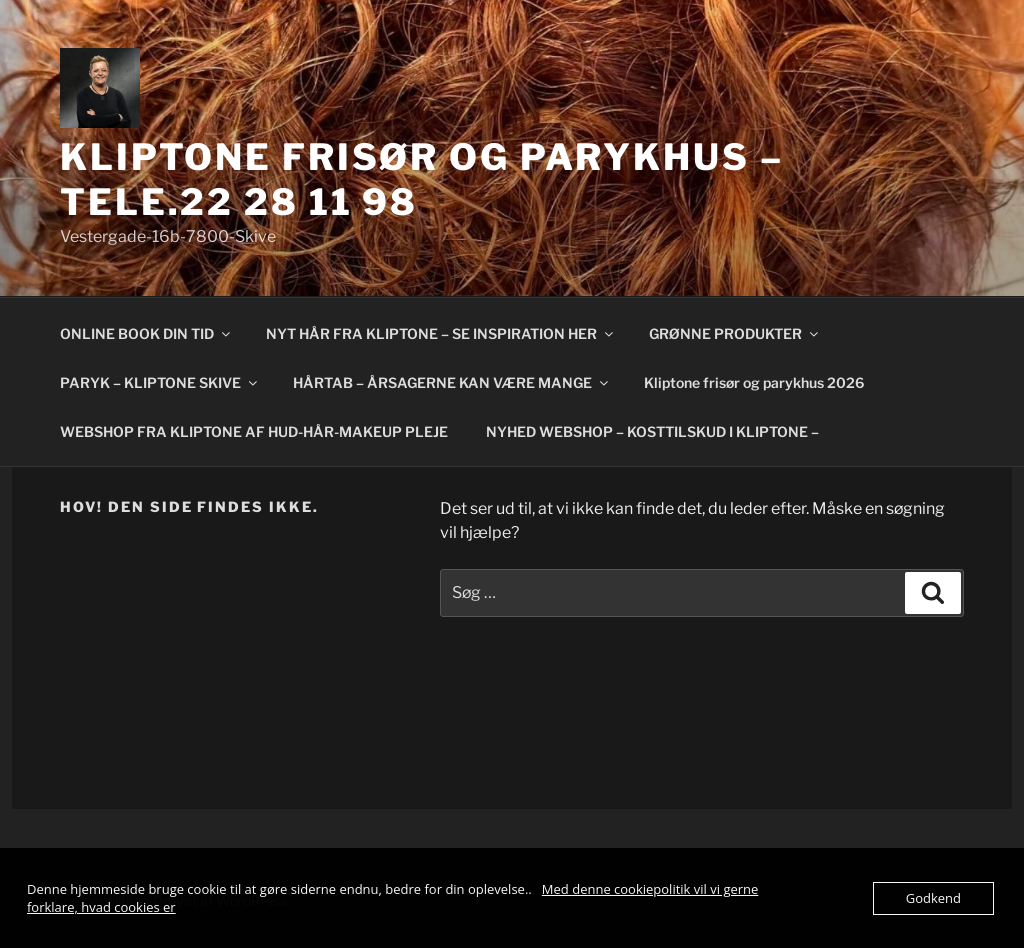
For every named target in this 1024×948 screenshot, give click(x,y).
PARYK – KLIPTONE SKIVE (160, 382)
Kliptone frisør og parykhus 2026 (754, 382)
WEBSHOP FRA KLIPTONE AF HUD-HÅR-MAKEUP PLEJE (254, 431)
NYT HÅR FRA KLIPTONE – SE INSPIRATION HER (441, 333)
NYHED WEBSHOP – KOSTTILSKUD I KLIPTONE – (652, 431)
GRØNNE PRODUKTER (735, 333)
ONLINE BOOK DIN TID (146, 333)
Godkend (933, 898)
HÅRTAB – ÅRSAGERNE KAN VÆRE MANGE (452, 382)
